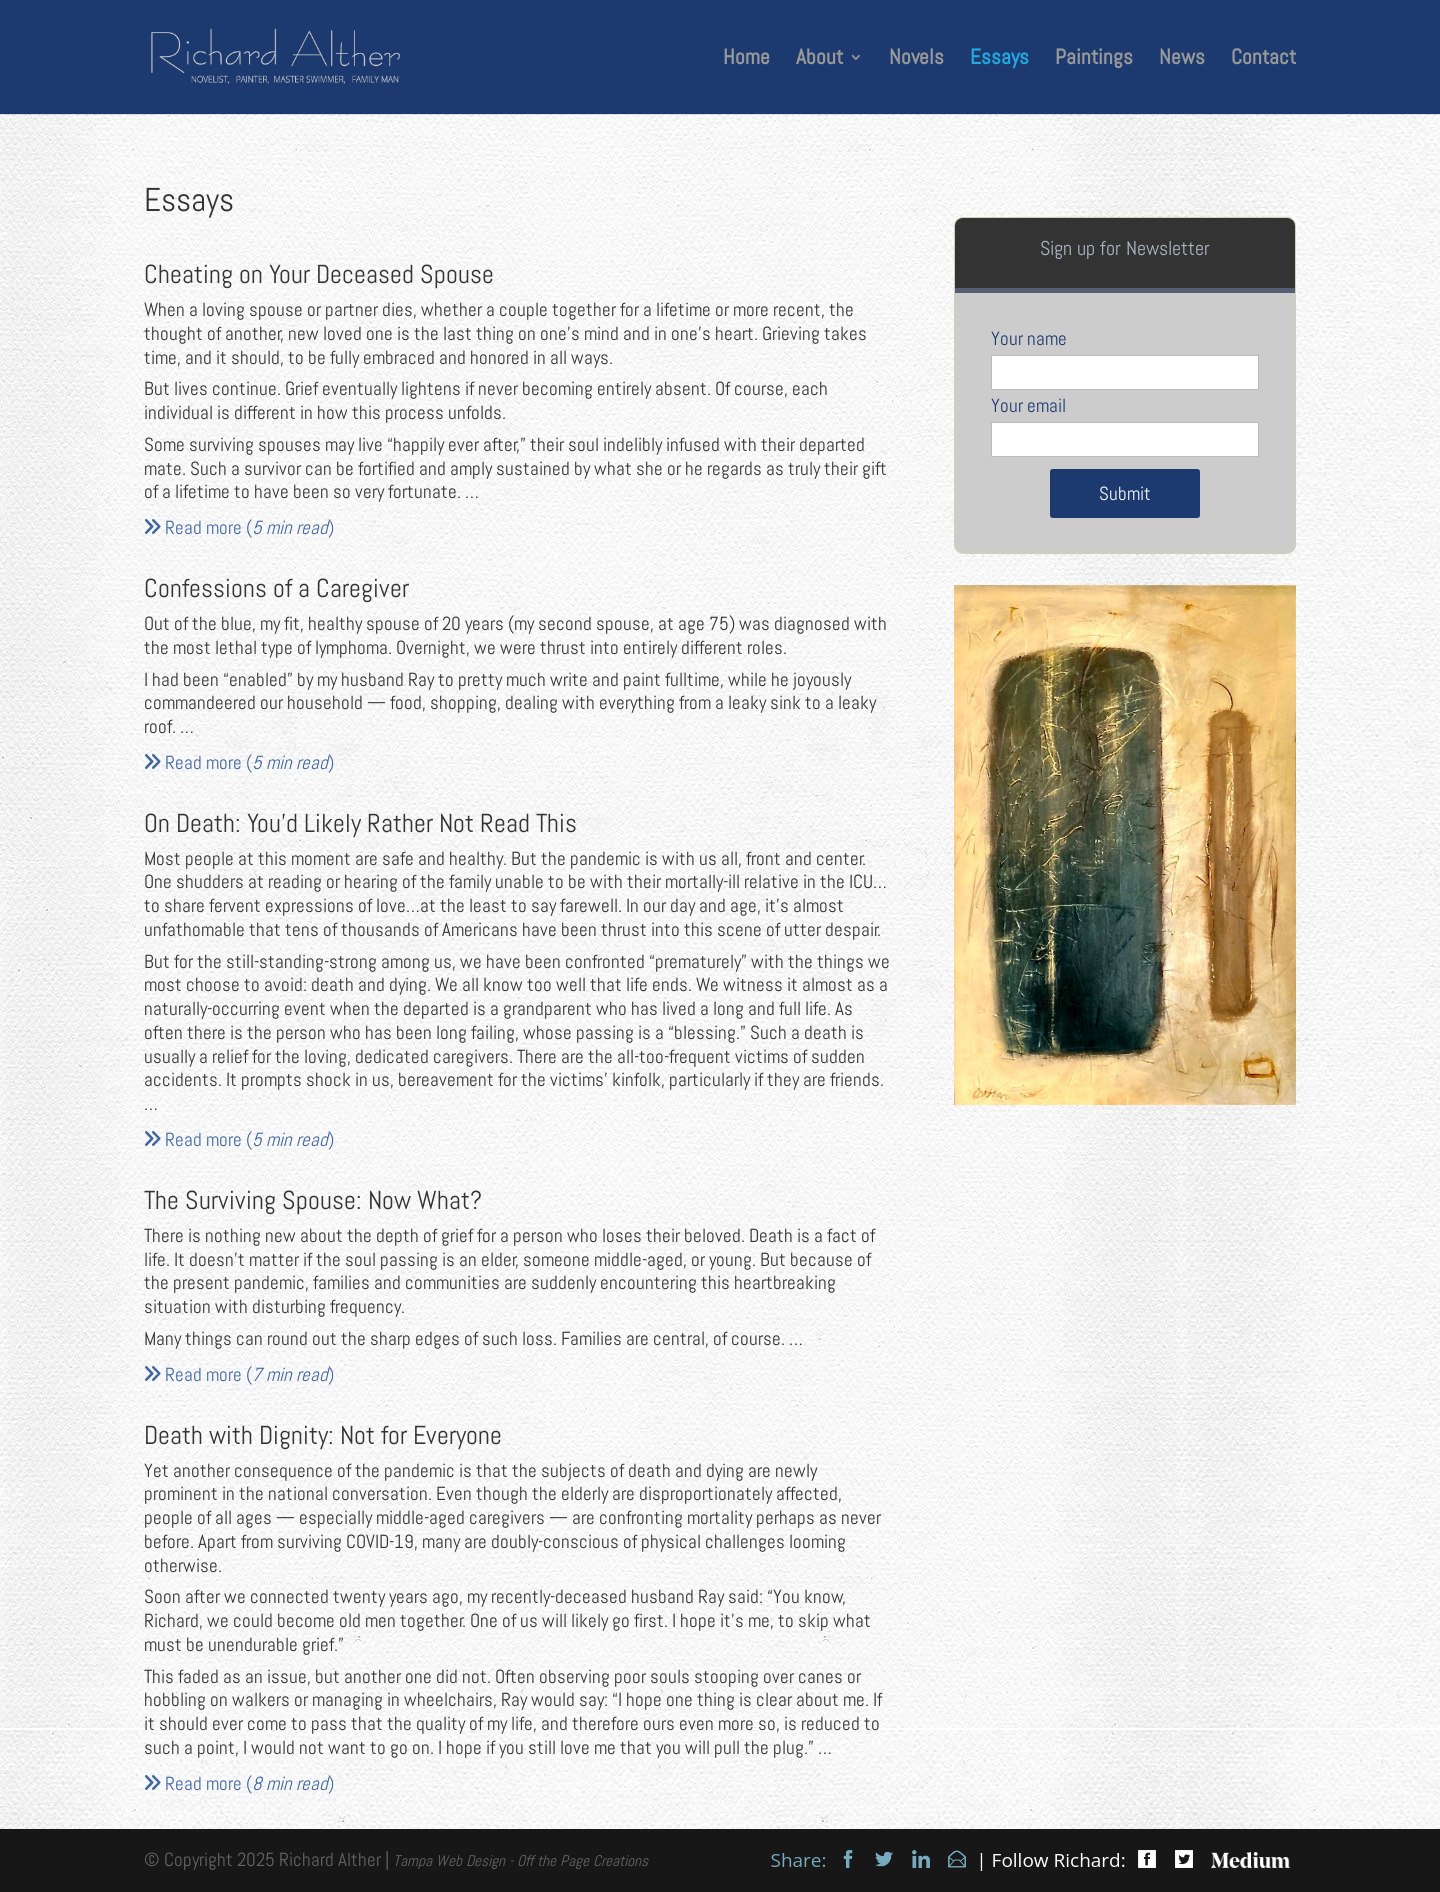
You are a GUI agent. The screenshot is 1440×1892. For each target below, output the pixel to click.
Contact (1263, 60)
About (819, 60)
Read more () (239, 527)
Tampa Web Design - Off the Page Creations (520, 1861)
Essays (999, 60)
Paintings (1094, 60)
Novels (916, 60)
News (1182, 60)
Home (746, 60)
